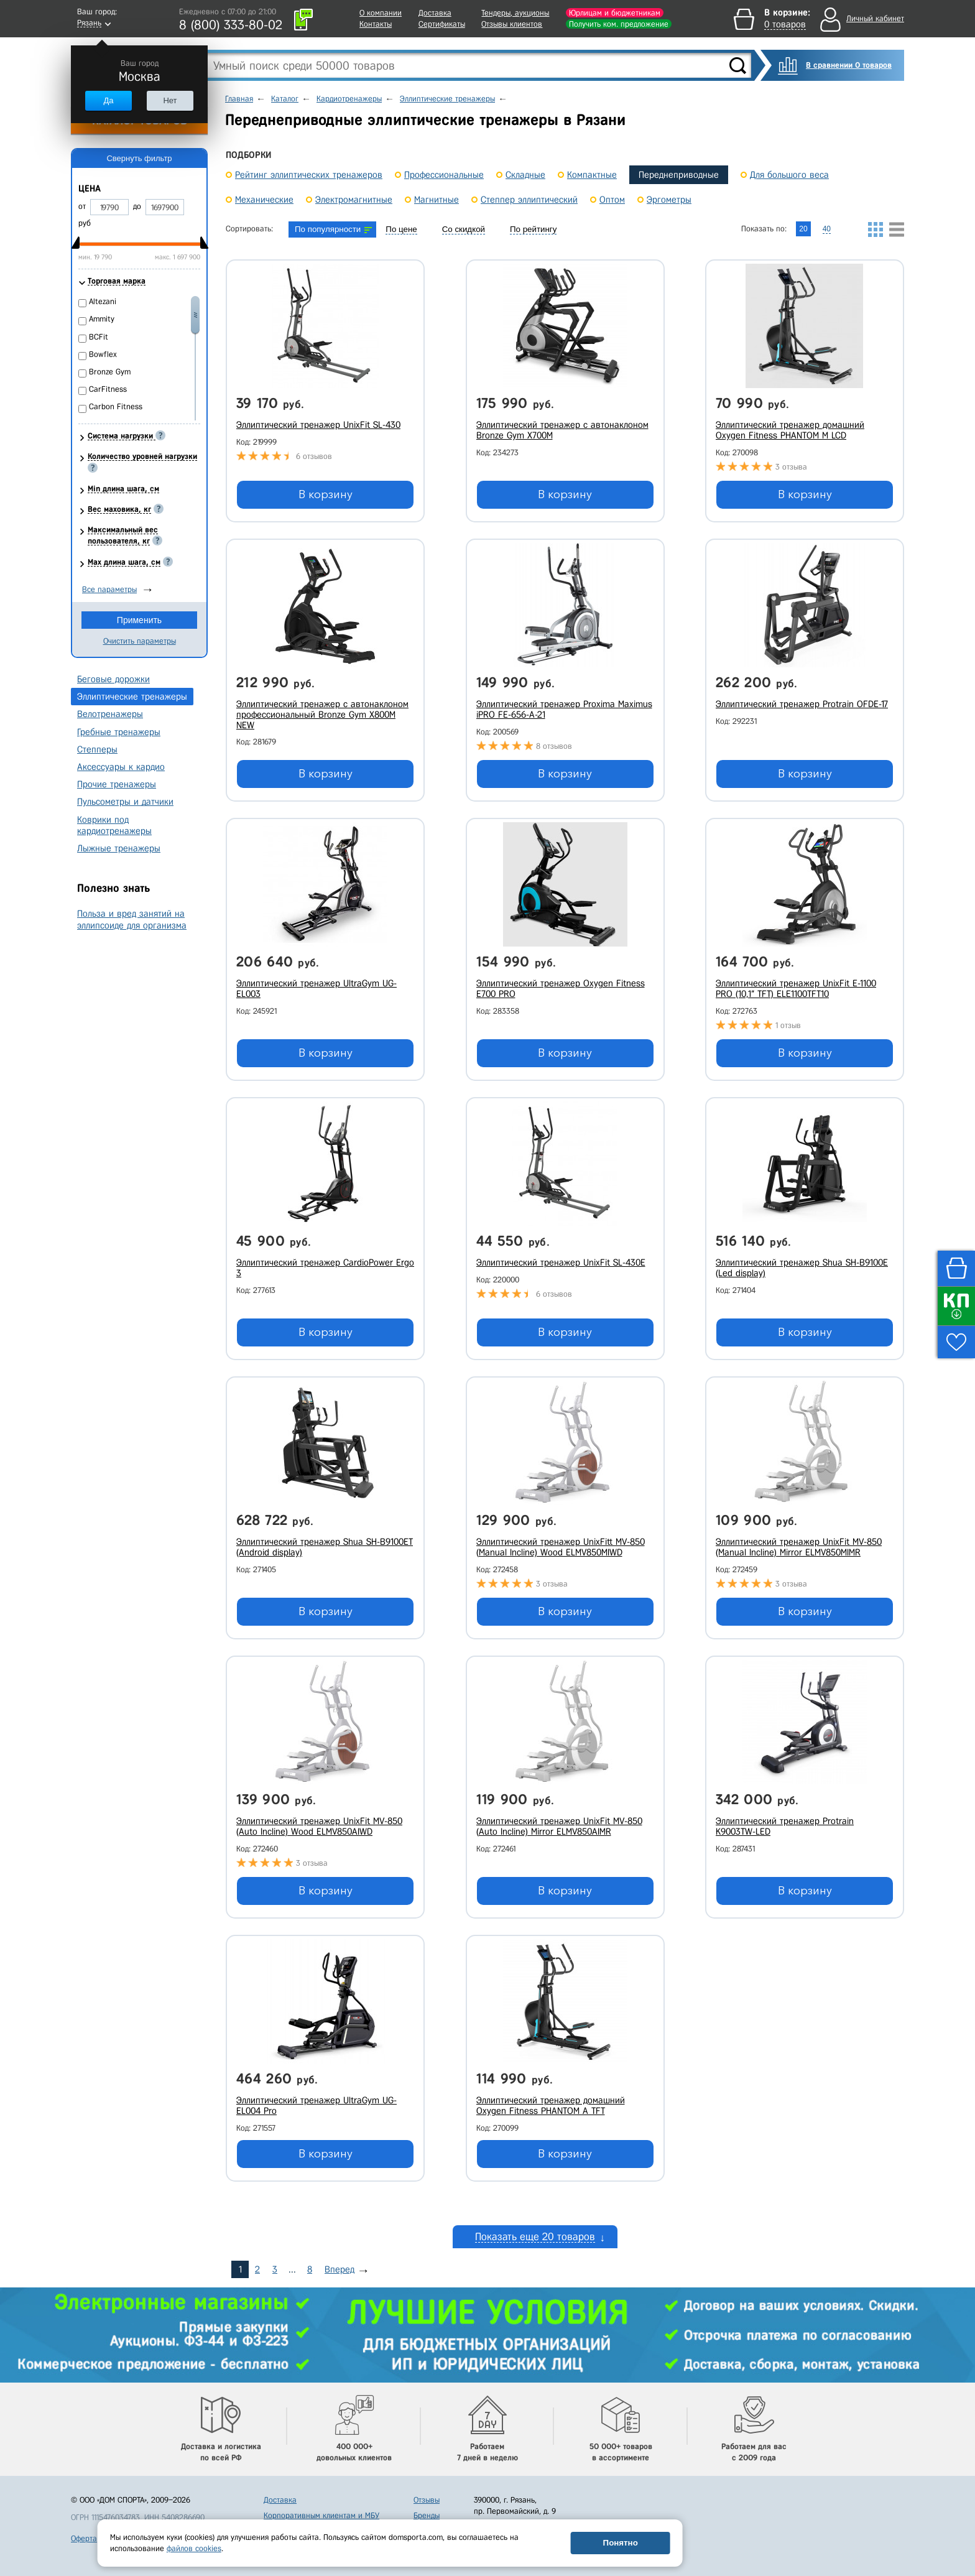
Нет (170, 100)
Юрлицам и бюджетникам (614, 13)
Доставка (434, 13)
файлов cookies (194, 2548)
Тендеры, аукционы (515, 13)
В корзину (325, 494)
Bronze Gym (110, 372)
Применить (139, 620)
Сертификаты (441, 24)
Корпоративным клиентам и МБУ (321, 2505)
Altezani (102, 301)
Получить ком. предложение (618, 24)
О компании (380, 13)
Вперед (339, 2259)
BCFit (98, 337)
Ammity (101, 319)
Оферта (84, 2528)
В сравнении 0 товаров (849, 65)
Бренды (427, 2505)
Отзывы (427, 2489)
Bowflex (103, 354)
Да (108, 100)
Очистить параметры (139, 641)
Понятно (620, 2542)
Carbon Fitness (115, 406)
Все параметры (109, 589)
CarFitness (108, 389)
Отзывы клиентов (511, 24)
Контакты (375, 24)
